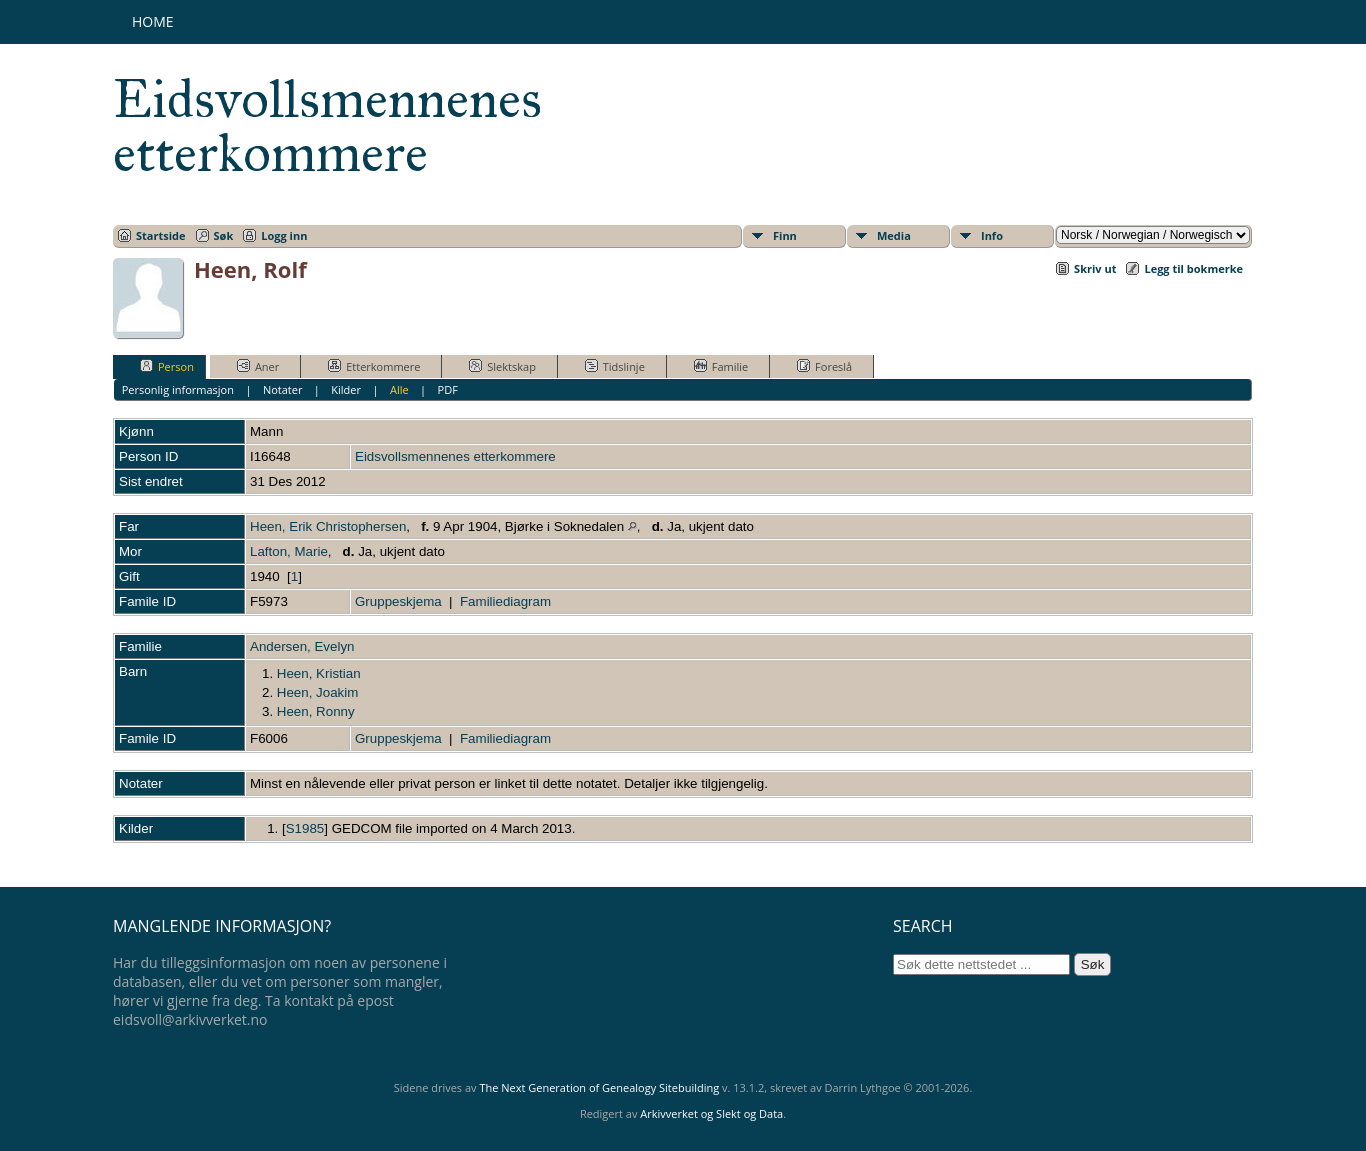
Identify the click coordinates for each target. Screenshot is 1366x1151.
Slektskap (502, 366)
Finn (785, 235)
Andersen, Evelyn (302, 646)
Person (167, 366)
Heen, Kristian (319, 673)
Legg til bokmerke (1193, 268)
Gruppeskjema (398, 601)
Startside (161, 235)
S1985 (305, 828)
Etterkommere (374, 366)
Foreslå (824, 366)
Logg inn (284, 235)
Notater (283, 389)
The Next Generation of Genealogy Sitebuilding (599, 1087)
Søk (224, 235)
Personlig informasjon (178, 389)
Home (153, 21)
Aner (258, 366)
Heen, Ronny (316, 711)
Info (992, 235)
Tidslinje (615, 366)
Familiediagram (505, 601)
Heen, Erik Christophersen (328, 526)
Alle (399, 389)
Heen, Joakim (318, 692)
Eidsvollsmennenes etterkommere (327, 126)
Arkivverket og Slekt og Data (711, 1113)
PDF (448, 389)
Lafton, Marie (289, 551)
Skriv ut (1095, 268)
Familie (721, 366)
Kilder (346, 389)
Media (894, 235)
